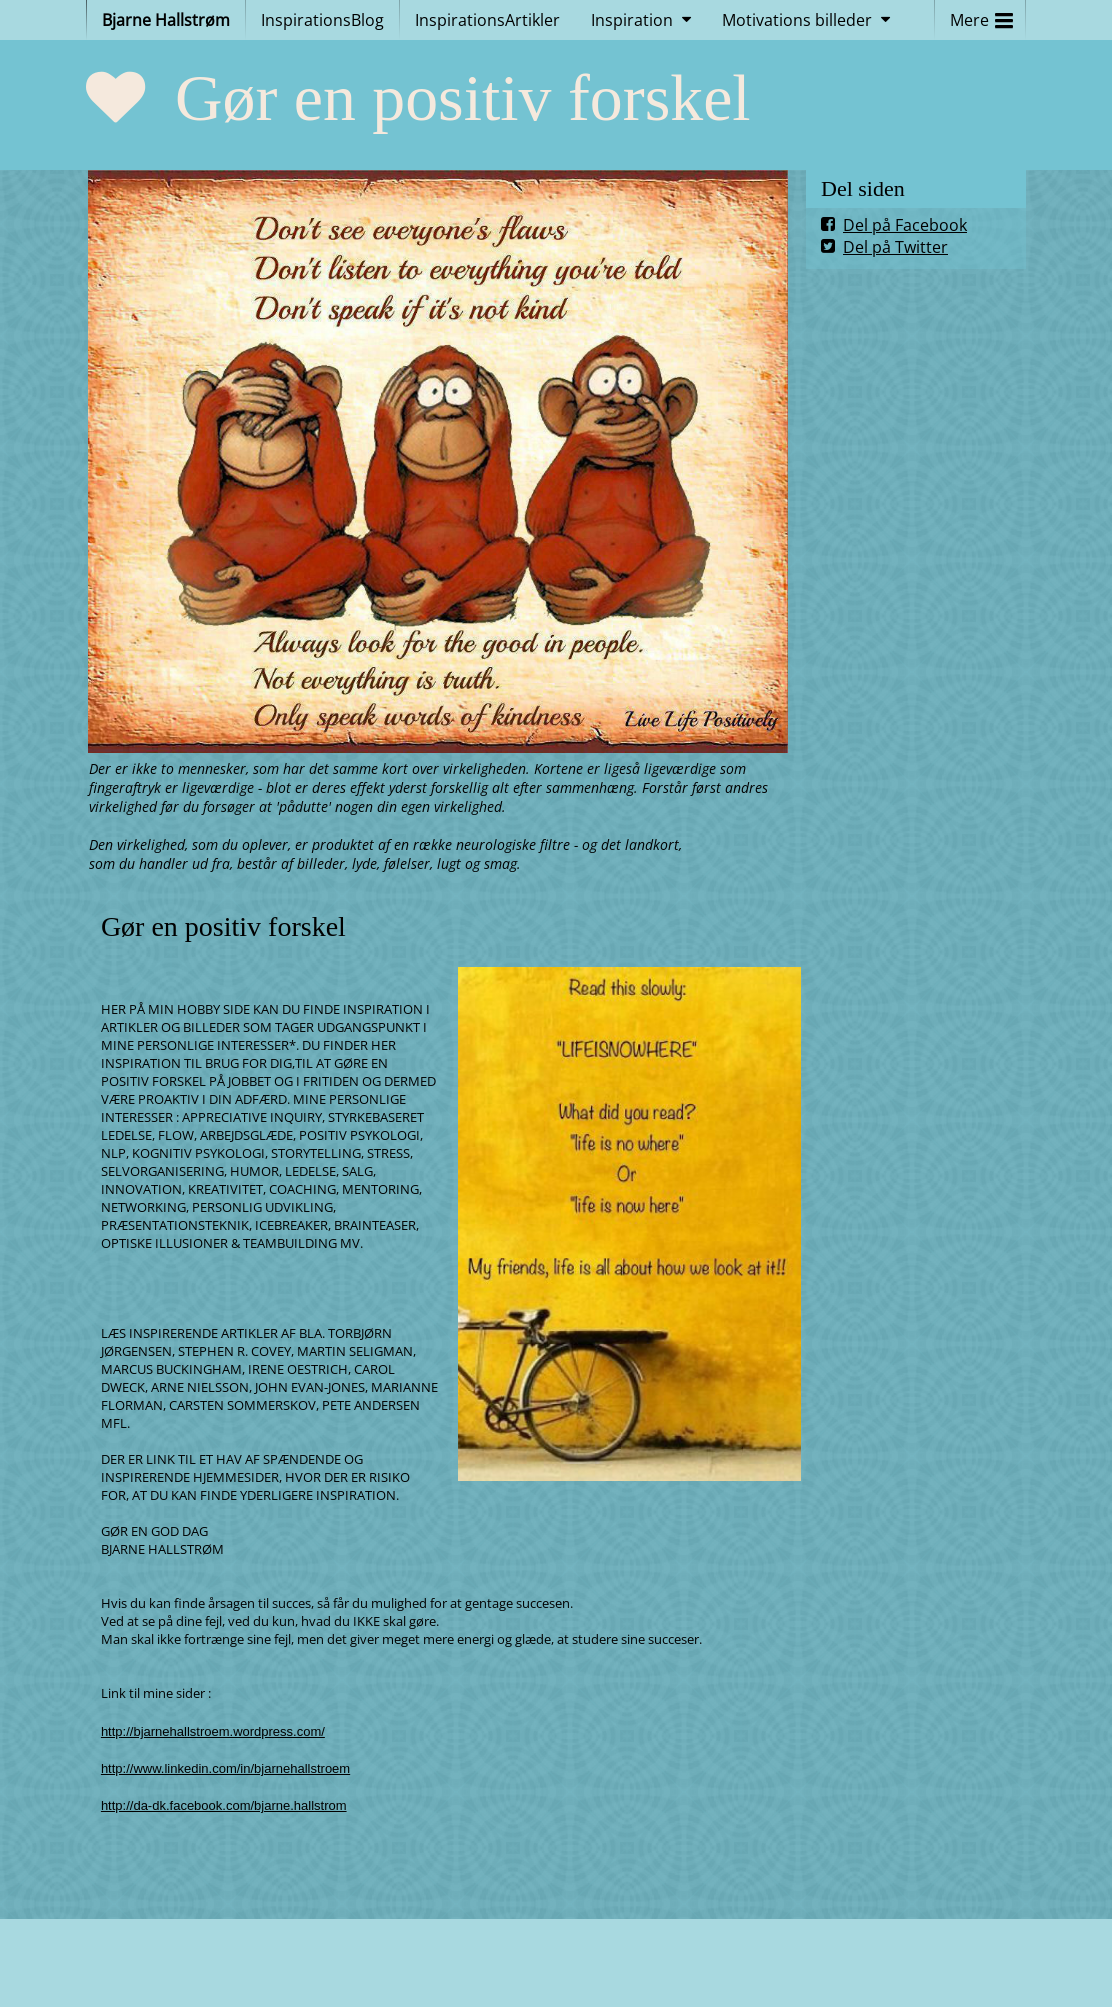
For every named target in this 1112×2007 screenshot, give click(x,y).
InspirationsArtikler (487, 20)
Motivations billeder (797, 20)
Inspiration (632, 20)
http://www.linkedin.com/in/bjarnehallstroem (225, 1768)
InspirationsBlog (322, 20)
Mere (981, 15)
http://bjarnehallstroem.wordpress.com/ (213, 1731)
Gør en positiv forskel (463, 97)
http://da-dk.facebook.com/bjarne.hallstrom (224, 1805)
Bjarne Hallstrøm (166, 20)
